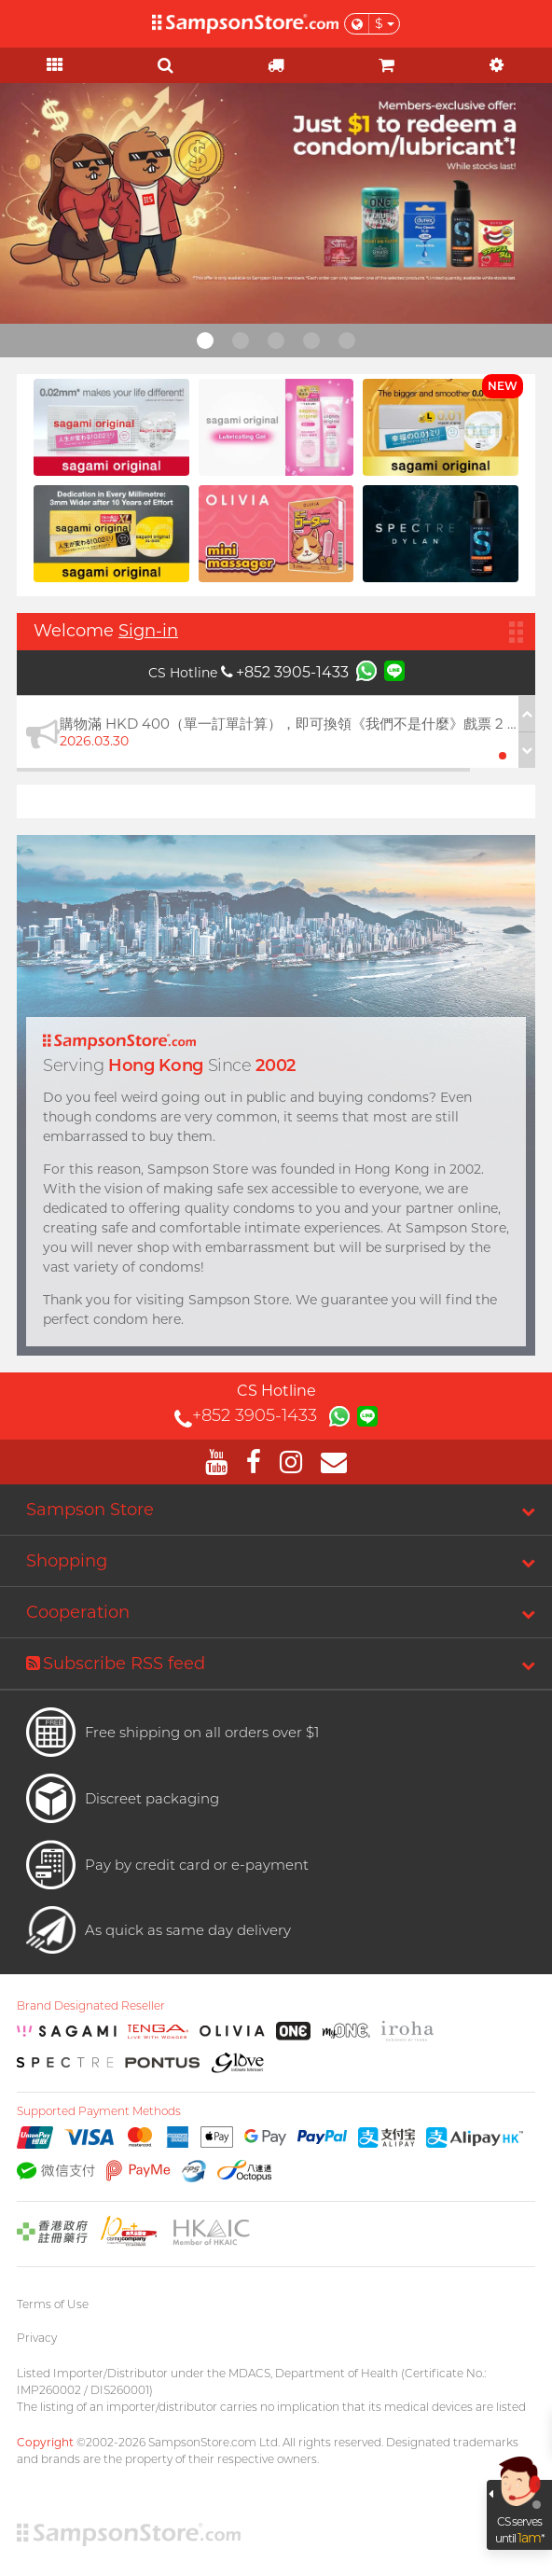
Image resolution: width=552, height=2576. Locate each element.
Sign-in (148, 630)
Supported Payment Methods (99, 2111)
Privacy (37, 2338)
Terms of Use (53, 2304)
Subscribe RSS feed (115, 1663)
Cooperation (78, 1612)
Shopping (66, 1561)
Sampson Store (90, 1509)
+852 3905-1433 (285, 672)
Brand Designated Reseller (91, 2006)
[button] (502, 755)
